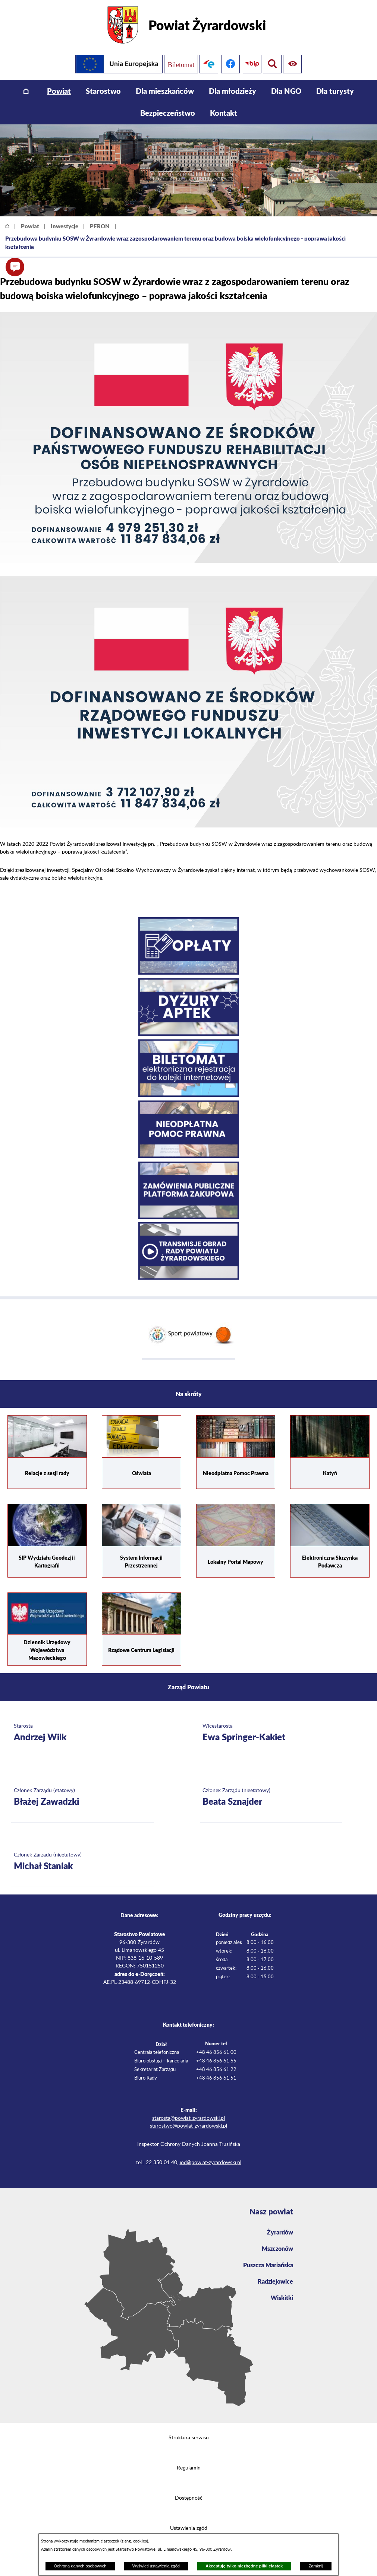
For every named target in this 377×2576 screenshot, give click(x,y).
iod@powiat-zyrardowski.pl (210, 2162)
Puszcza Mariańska (268, 2265)
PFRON (100, 226)
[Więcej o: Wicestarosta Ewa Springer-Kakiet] (271, 1733)
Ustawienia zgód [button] (188, 2528)
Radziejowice (275, 2281)
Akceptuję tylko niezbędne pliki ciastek (244, 2566)
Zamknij (315, 2566)
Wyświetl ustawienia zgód (156, 2566)
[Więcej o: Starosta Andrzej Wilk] (82, 1733)
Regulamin (189, 2468)
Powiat (30, 226)
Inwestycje (64, 226)
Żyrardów (280, 2232)
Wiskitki (282, 2297)
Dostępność (188, 2498)
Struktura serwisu (189, 2437)
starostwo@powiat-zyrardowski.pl (188, 2126)
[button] (15, 267)
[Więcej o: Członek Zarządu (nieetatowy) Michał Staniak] (82, 1862)
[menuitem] (26, 91)
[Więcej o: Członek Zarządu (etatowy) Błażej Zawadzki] (82, 1798)
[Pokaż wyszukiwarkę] (294, 64)
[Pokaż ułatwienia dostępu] (272, 64)
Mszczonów (277, 2248)
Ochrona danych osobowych (80, 2566)
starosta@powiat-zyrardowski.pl (188, 2118)
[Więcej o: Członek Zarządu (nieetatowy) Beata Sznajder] (271, 1798)
